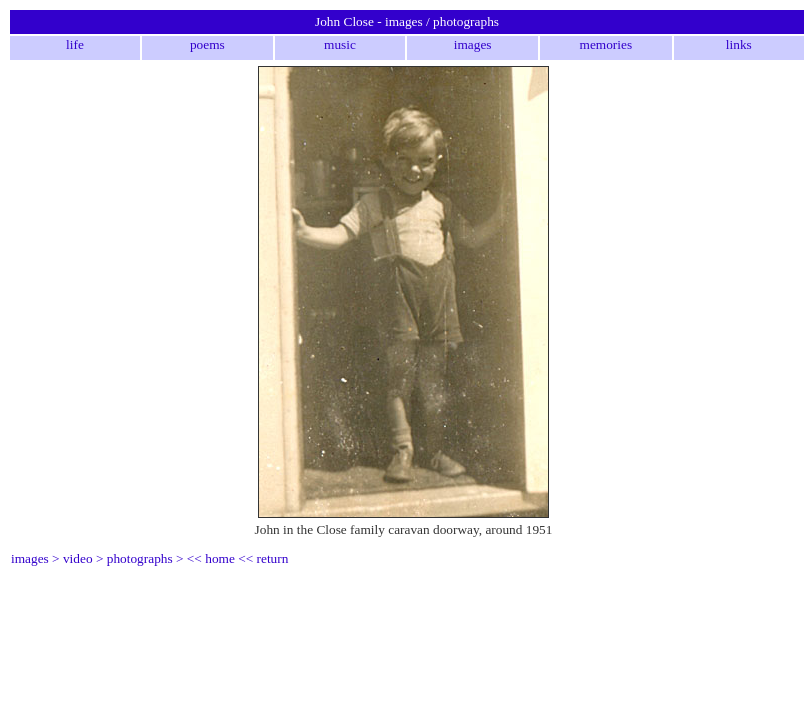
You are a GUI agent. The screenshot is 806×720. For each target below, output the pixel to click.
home (220, 558)
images (473, 44)
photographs (140, 558)
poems (207, 44)
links (739, 44)
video (78, 558)
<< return (263, 558)
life (75, 44)
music (340, 44)
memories (606, 44)
